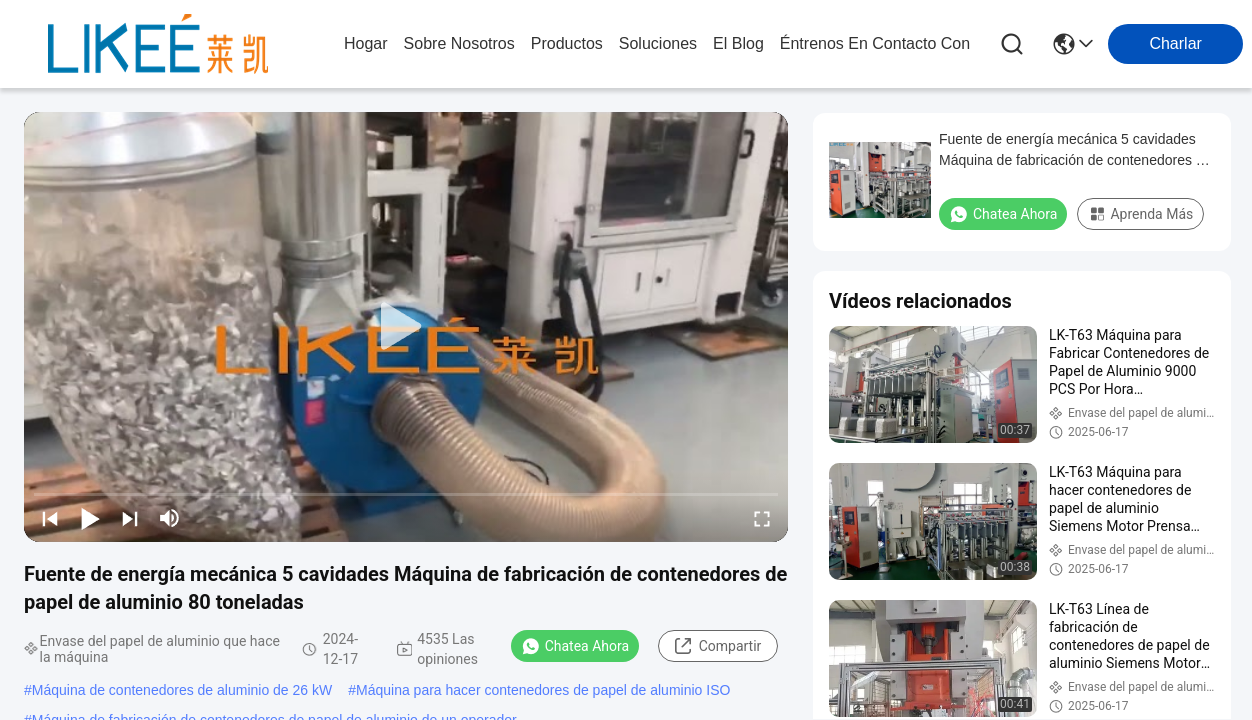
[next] (130, 518)
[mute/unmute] (170, 518)
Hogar (366, 43)
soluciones (658, 43)
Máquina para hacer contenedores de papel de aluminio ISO (543, 690)
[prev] (50, 518)
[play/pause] (90, 518)
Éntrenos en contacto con (875, 43)
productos (567, 43)
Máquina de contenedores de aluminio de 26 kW (182, 690)
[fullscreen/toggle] (762, 518)
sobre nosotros (459, 43)
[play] (406, 327)
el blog (738, 43)
